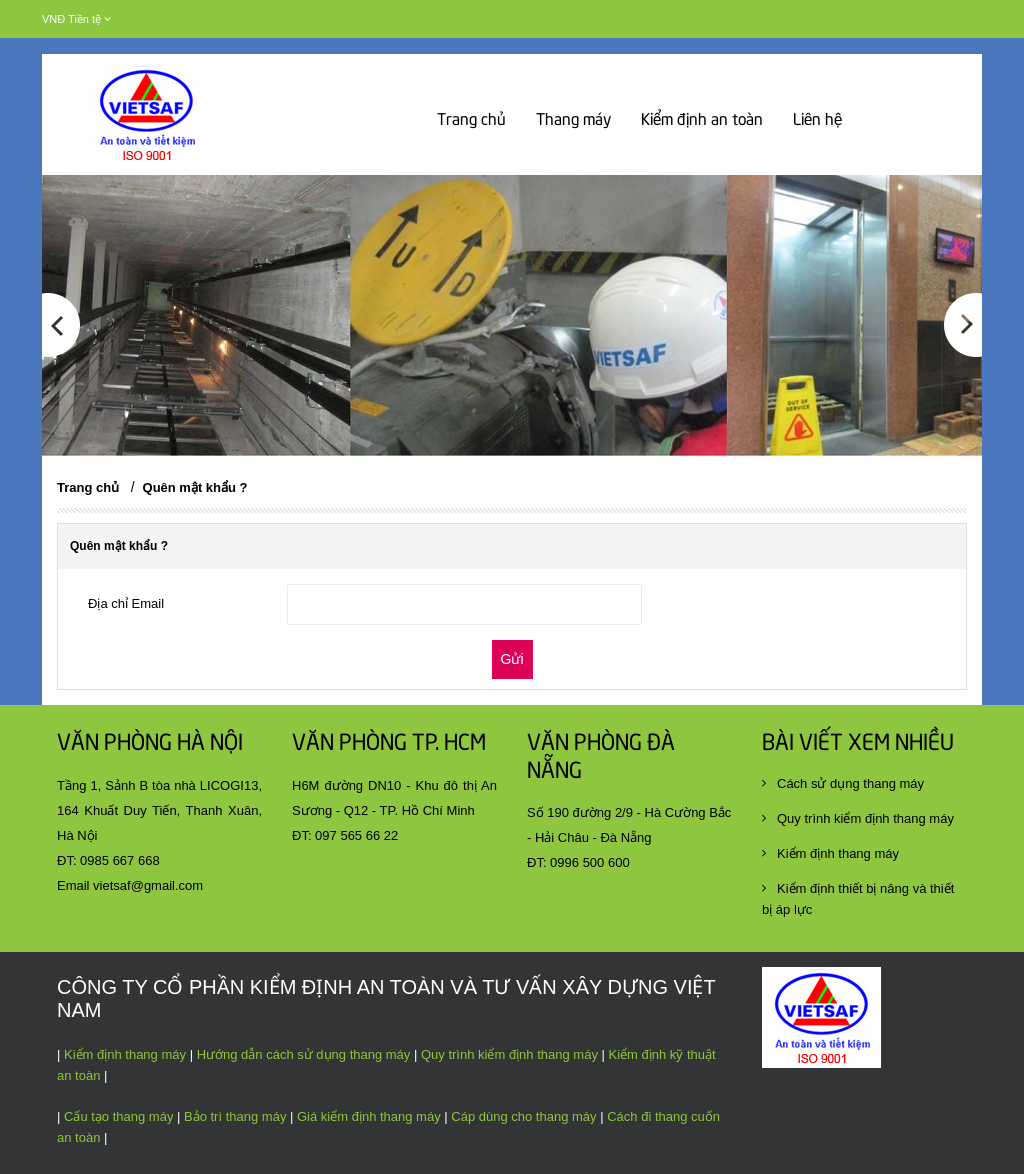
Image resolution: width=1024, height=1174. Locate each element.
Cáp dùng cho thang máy (522, 1116)
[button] (61, 375)
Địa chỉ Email (126, 603)
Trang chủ (471, 120)
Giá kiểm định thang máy (369, 1116)
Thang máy (573, 120)
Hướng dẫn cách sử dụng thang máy (304, 1054)
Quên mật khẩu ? (195, 487)
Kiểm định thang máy (125, 1054)
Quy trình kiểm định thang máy (509, 1054)
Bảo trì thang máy (235, 1116)
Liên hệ (817, 120)
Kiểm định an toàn (702, 120)
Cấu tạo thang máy (118, 1116)
